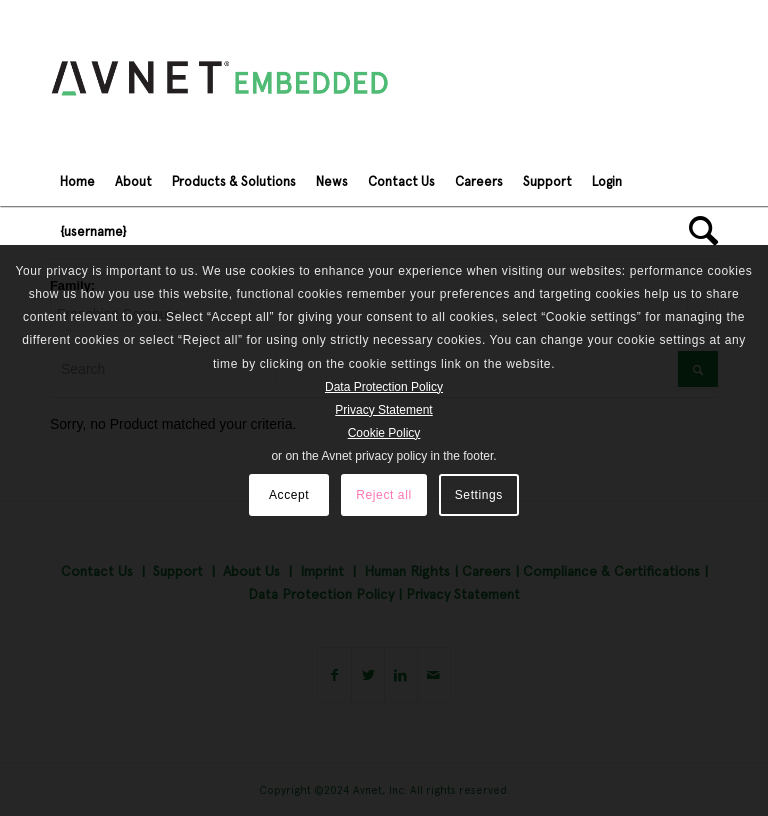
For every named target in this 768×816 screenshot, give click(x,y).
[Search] (698, 231)
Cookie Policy (384, 433)
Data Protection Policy (384, 387)
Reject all (383, 495)
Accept (289, 495)
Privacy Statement (383, 410)
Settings (479, 495)
